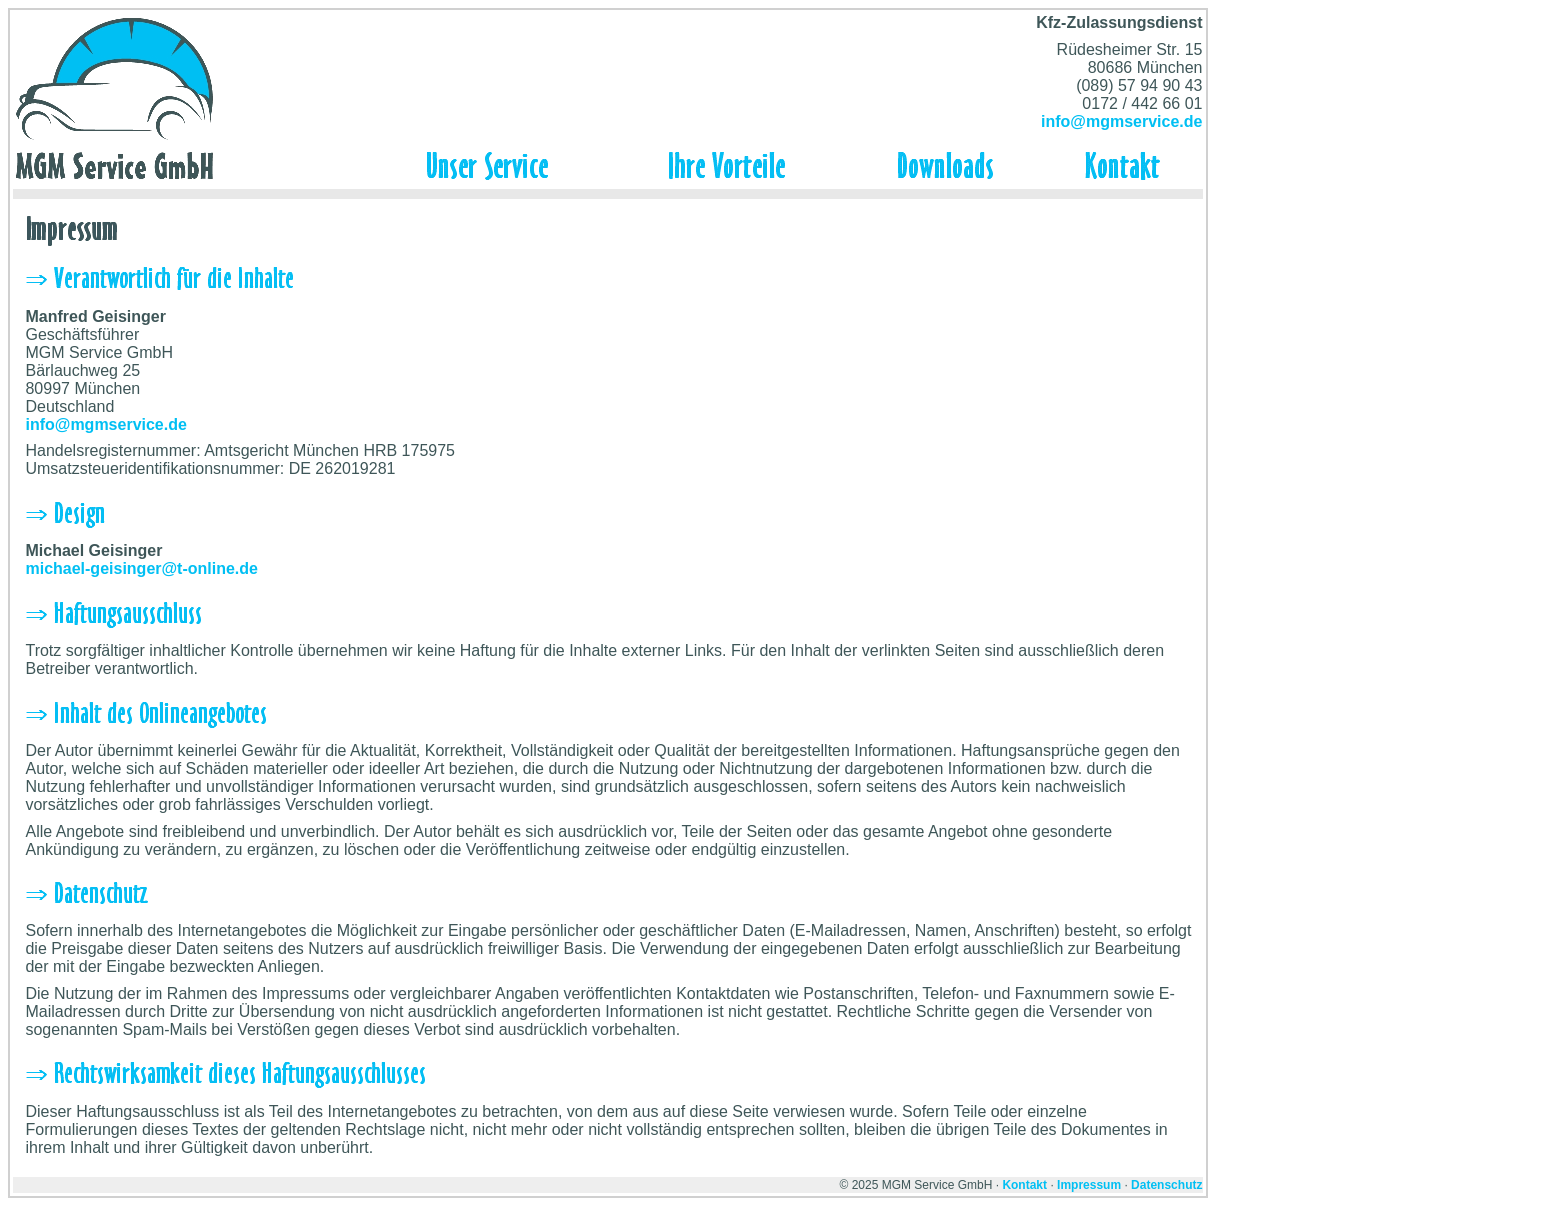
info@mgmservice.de (1121, 121)
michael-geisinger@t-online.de (141, 568)
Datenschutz (1166, 1185)
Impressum (1089, 1185)
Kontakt (1024, 1185)
